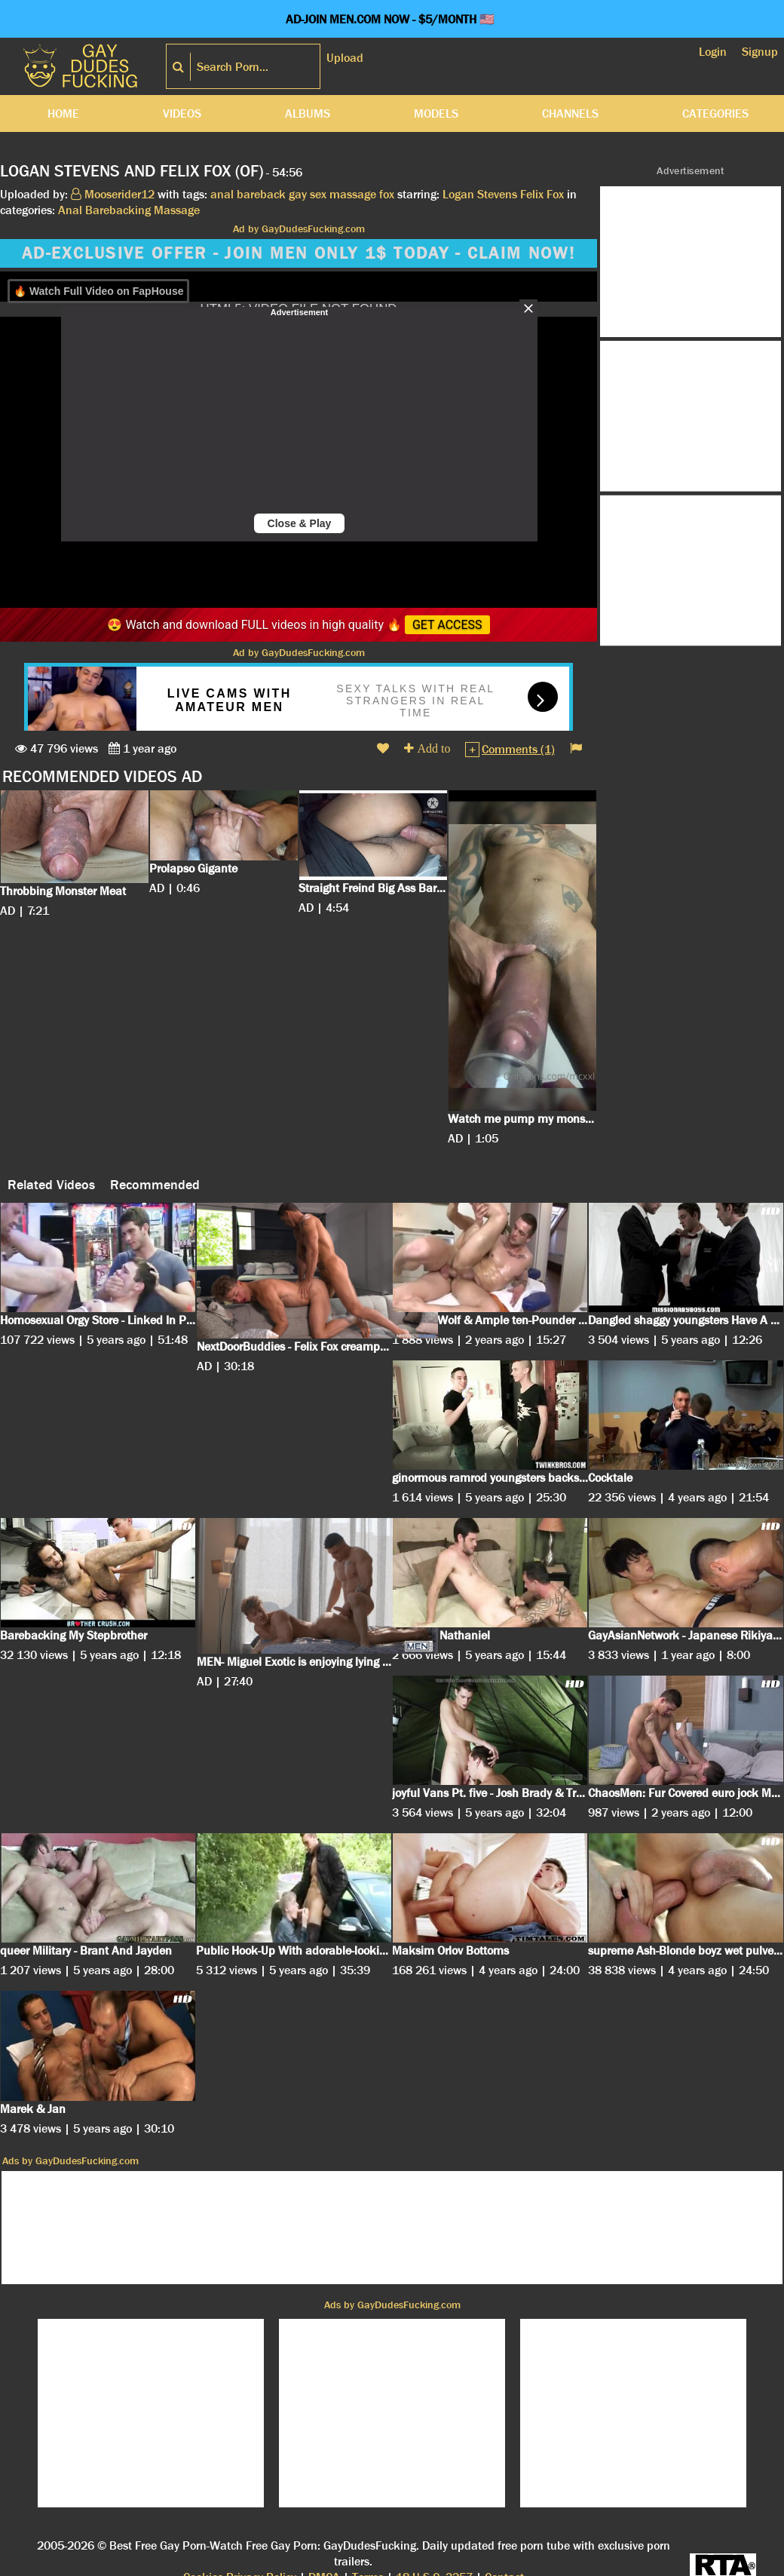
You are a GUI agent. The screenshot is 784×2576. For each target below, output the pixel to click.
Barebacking (118, 210)
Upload (344, 58)
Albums (307, 113)
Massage (177, 210)
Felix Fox (542, 194)
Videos (182, 113)
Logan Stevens (480, 194)
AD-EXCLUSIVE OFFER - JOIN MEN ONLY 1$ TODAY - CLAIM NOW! (298, 253)
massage (352, 194)
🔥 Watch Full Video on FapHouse (98, 291)
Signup (760, 52)
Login (713, 52)
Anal (70, 210)
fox (386, 194)
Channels (570, 113)
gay (298, 194)
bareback (261, 194)
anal (222, 194)
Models (436, 113)
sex (318, 194)
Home (63, 113)
